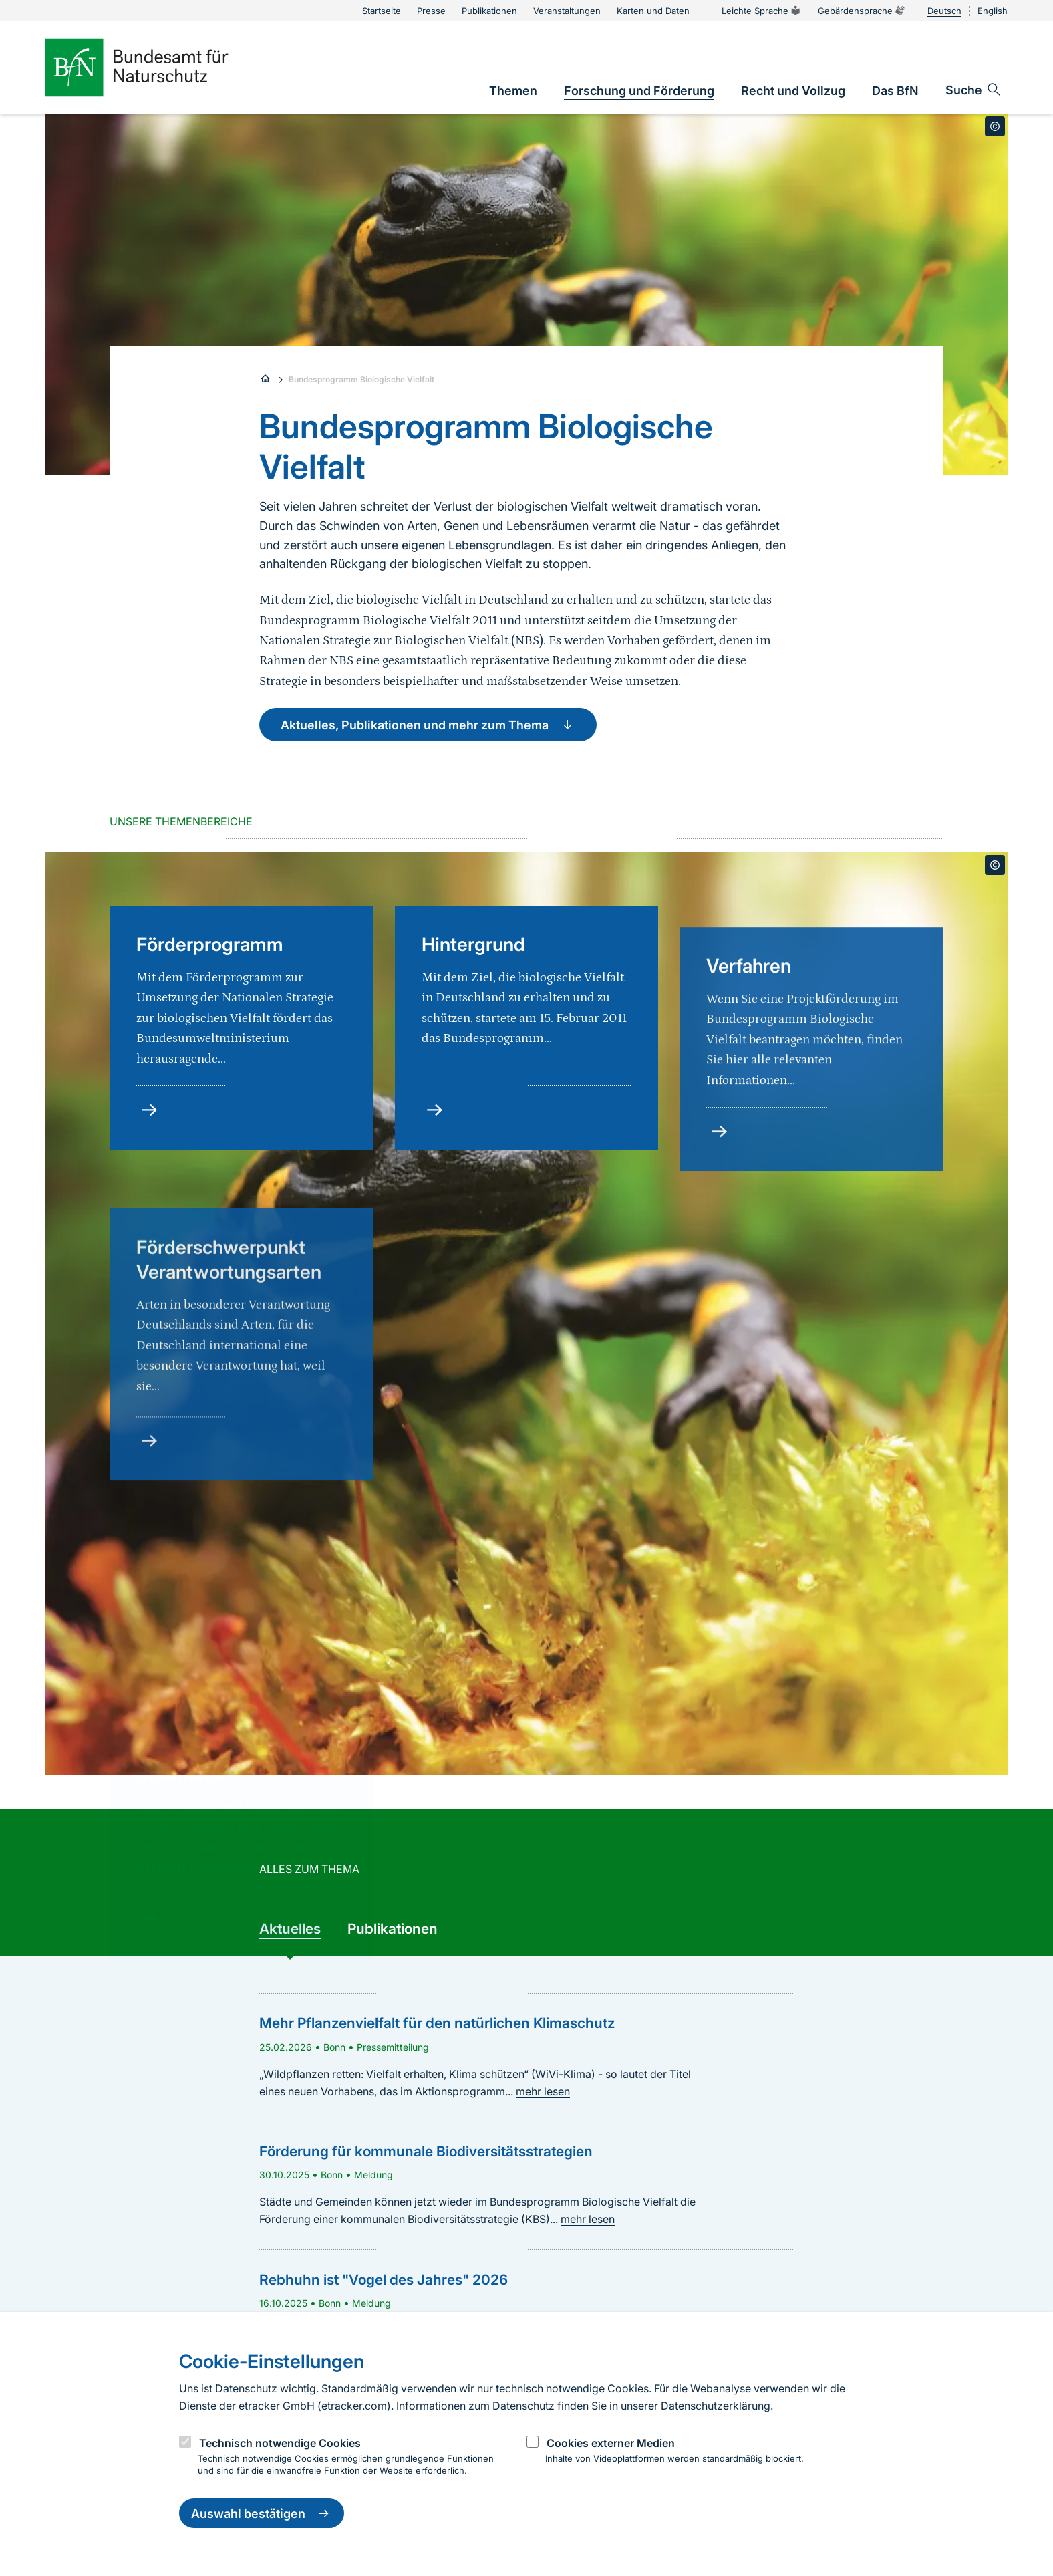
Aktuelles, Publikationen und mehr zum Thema (428, 725)
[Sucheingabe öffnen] (974, 89)
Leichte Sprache (762, 11)
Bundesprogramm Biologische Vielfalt (361, 379)
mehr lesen (543, 2091)
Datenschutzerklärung (715, 2405)
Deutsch (944, 10)
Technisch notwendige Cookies (280, 2443)
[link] (513, 90)
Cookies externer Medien (611, 2443)
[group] (290, 1930)
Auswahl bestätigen (261, 2513)
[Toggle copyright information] (995, 126)
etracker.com (354, 2405)
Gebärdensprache (862, 11)
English (992, 10)
